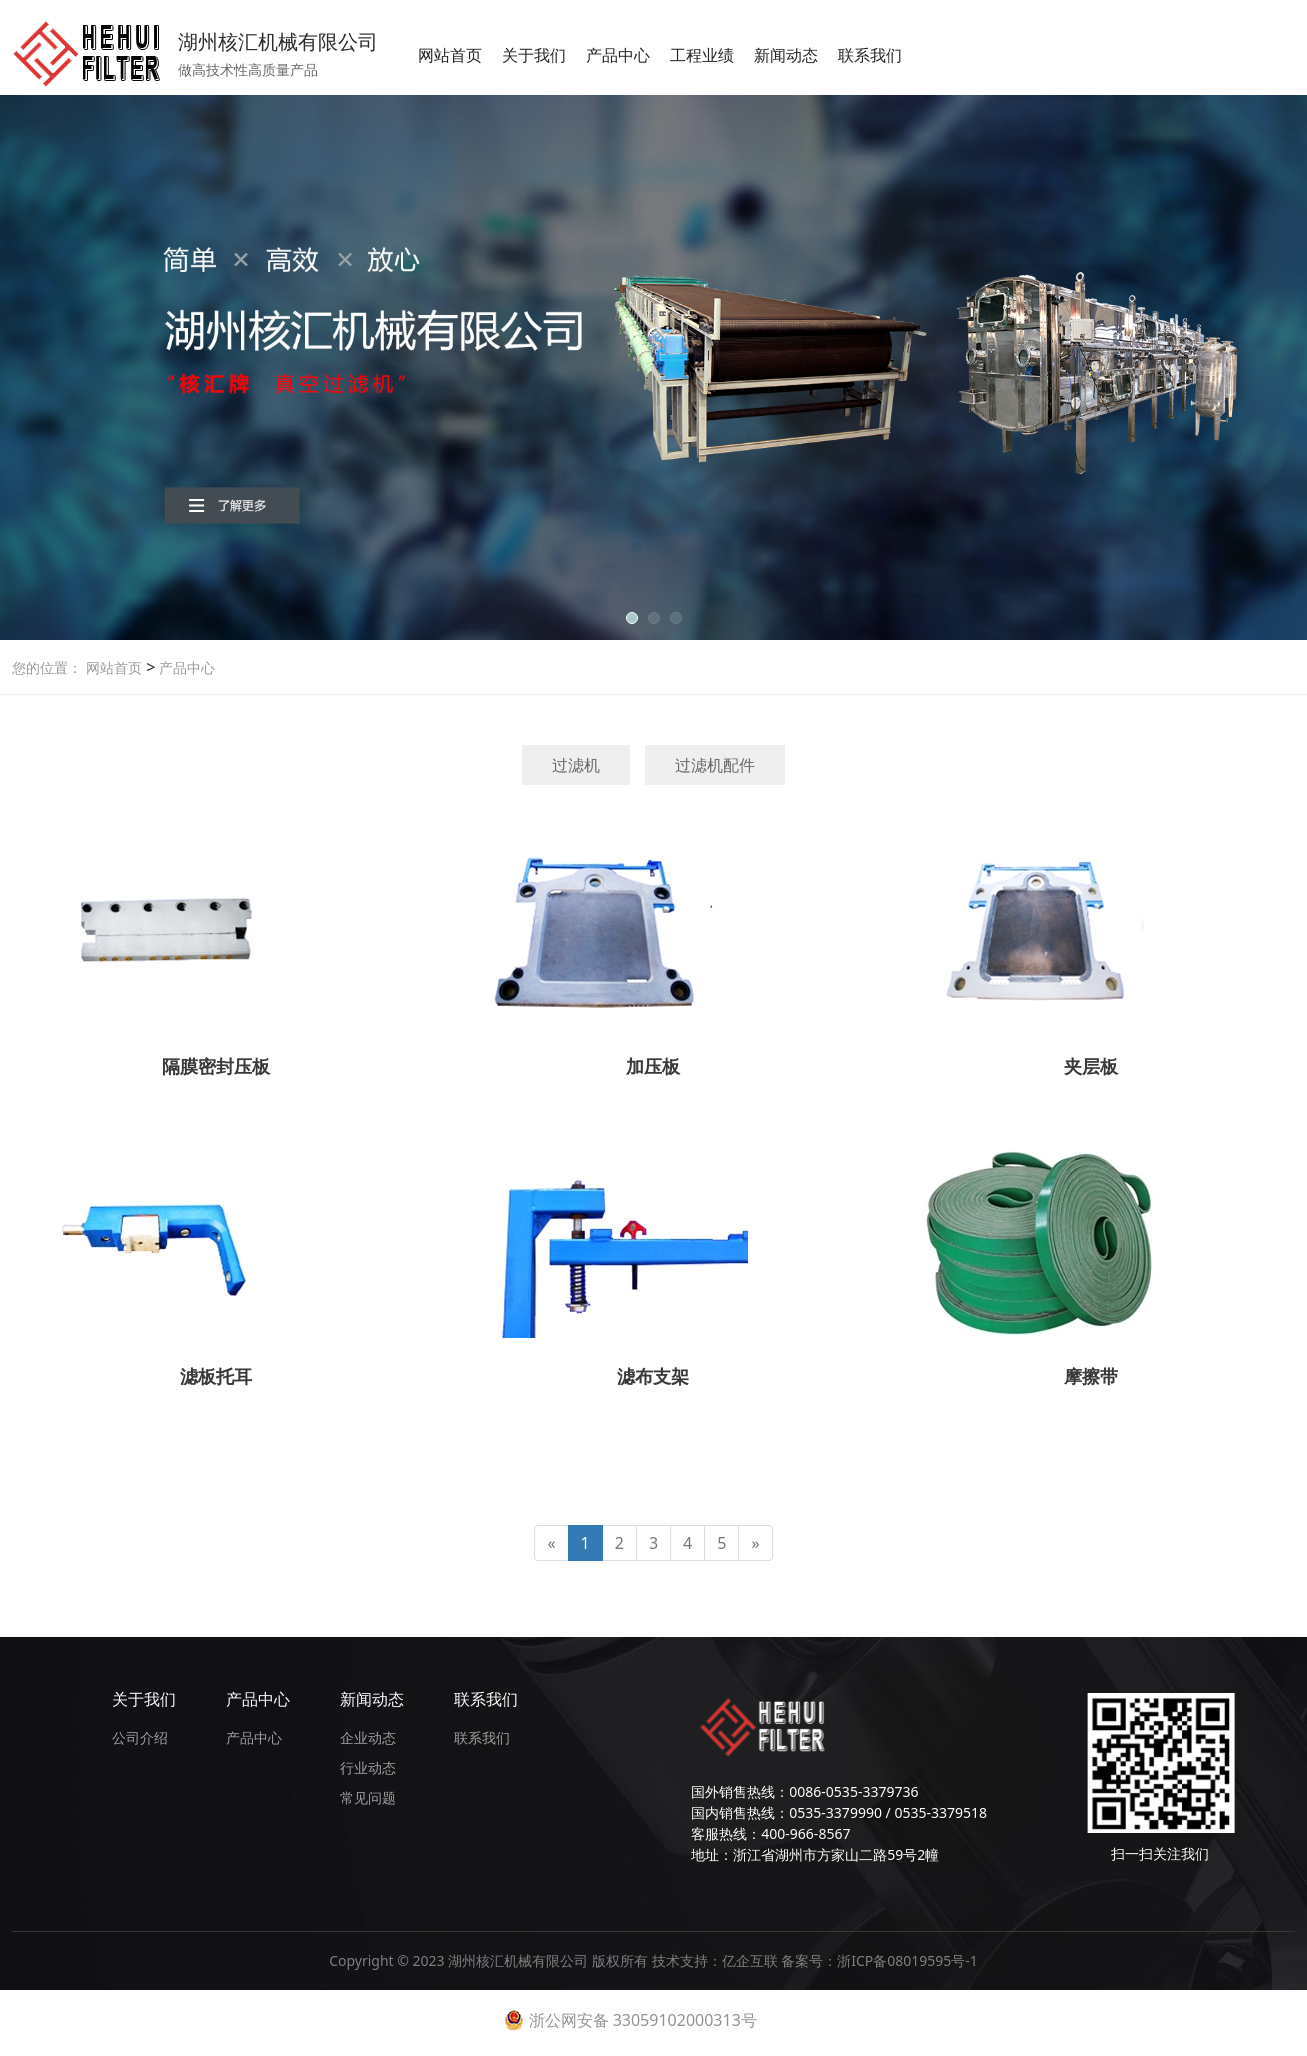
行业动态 (368, 1767)
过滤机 (576, 765)
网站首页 (450, 55)
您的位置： (47, 667)
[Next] (755, 1543)
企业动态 (368, 1737)
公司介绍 (140, 1737)
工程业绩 (702, 55)
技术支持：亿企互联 (717, 1960)
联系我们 (870, 55)
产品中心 (618, 55)
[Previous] (551, 1543)
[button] (632, 618)
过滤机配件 (715, 765)
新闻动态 (786, 55)
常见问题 (368, 1797)
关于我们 (534, 55)
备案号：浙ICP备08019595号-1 (879, 1960)
